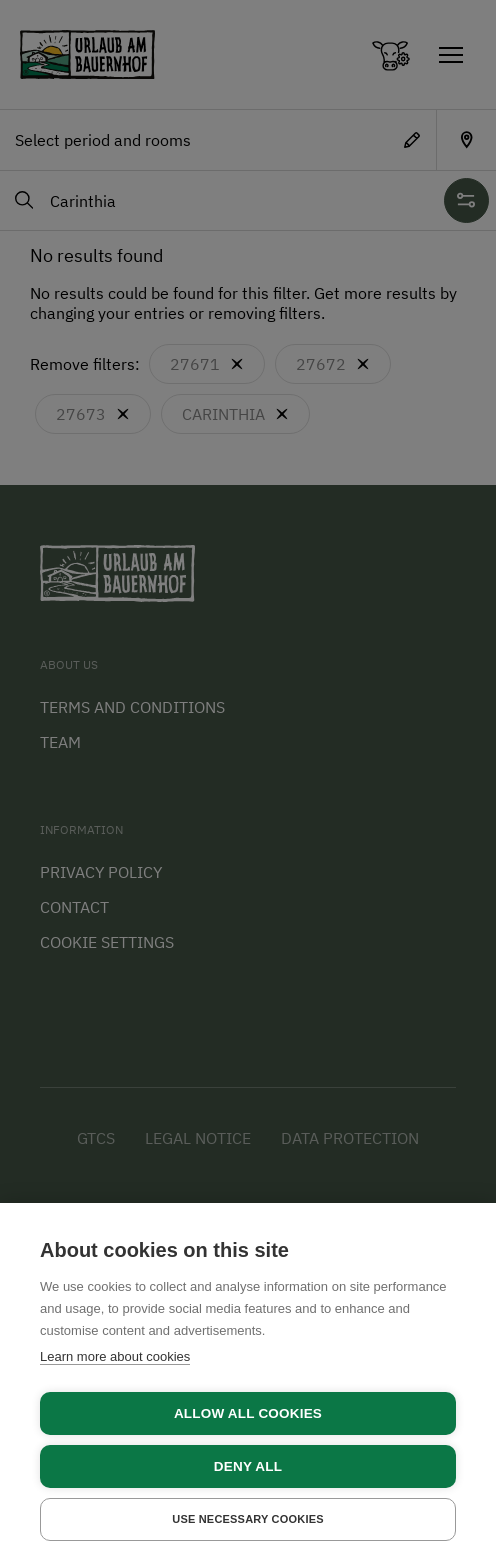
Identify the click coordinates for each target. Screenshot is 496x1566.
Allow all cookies (248, 1413)
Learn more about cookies (115, 1356)
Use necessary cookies (248, 1519)
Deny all (248, 1466)
